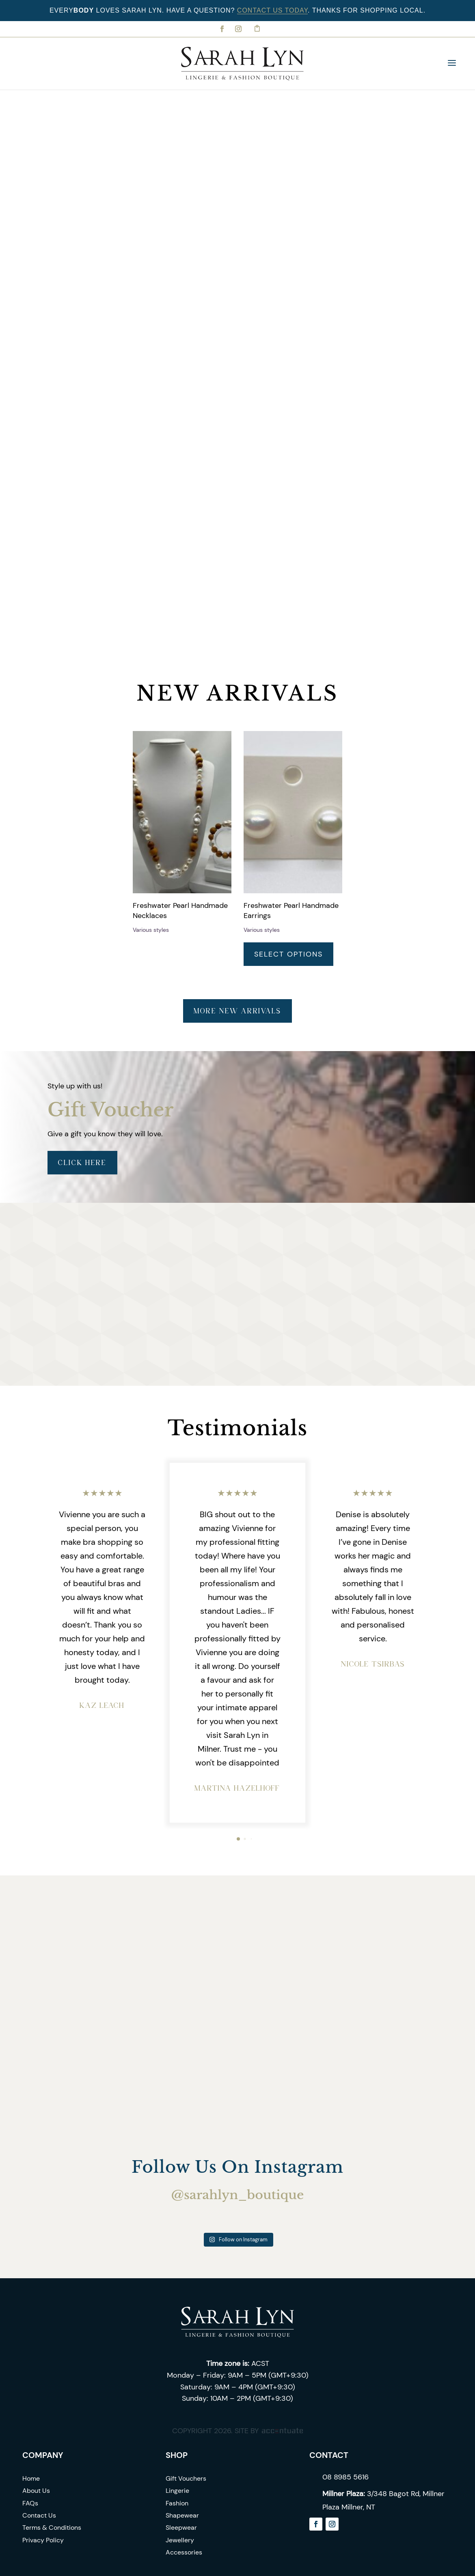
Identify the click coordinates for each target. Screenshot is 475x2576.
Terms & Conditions (51, 2527)
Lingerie (177, 2490)
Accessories (184, 2552)
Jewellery (180, 2540)
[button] (238, 1839)
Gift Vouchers (186, 2478)
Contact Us (39, 2515)
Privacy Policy (43, 2540)
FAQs (30, 2503)
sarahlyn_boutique (244, 2194)
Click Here (82, 1162)
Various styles (151, 929)
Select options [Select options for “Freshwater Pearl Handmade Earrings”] (288, 954)
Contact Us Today (272, 10)
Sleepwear (181, 2527)
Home (31, 2478)
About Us (36, 2490)
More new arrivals (237, 1010)
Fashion (177, 2503)
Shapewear (182, 2515)
